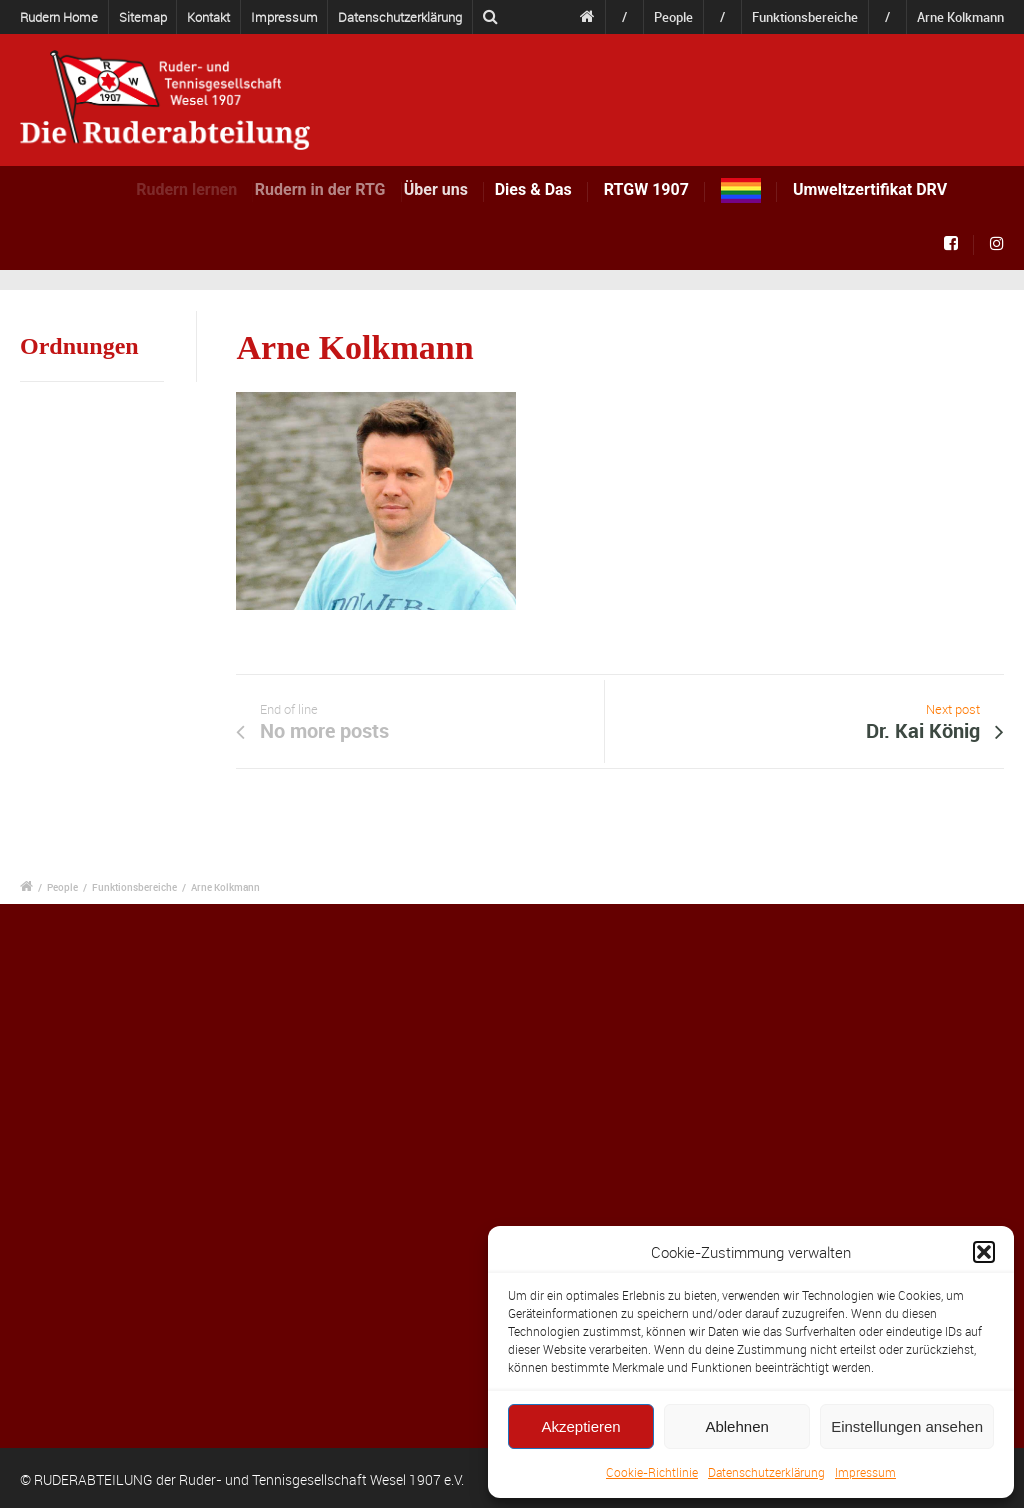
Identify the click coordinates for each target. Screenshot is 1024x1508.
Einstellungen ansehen (907, 1426)
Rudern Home (59, 17)
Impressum (865, 1472)
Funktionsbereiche (805, 17)
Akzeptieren (580, 1426)
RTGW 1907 (646, 189)
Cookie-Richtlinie (652, 1472)
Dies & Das (538, 189)
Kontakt (208, 17)
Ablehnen (736, 1426)
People (673, 17)
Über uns (450, 189)
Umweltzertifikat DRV (870, 189)
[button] (984, 1252)
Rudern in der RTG (335, 189)
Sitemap (143, 17)
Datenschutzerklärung (766, 1472)
